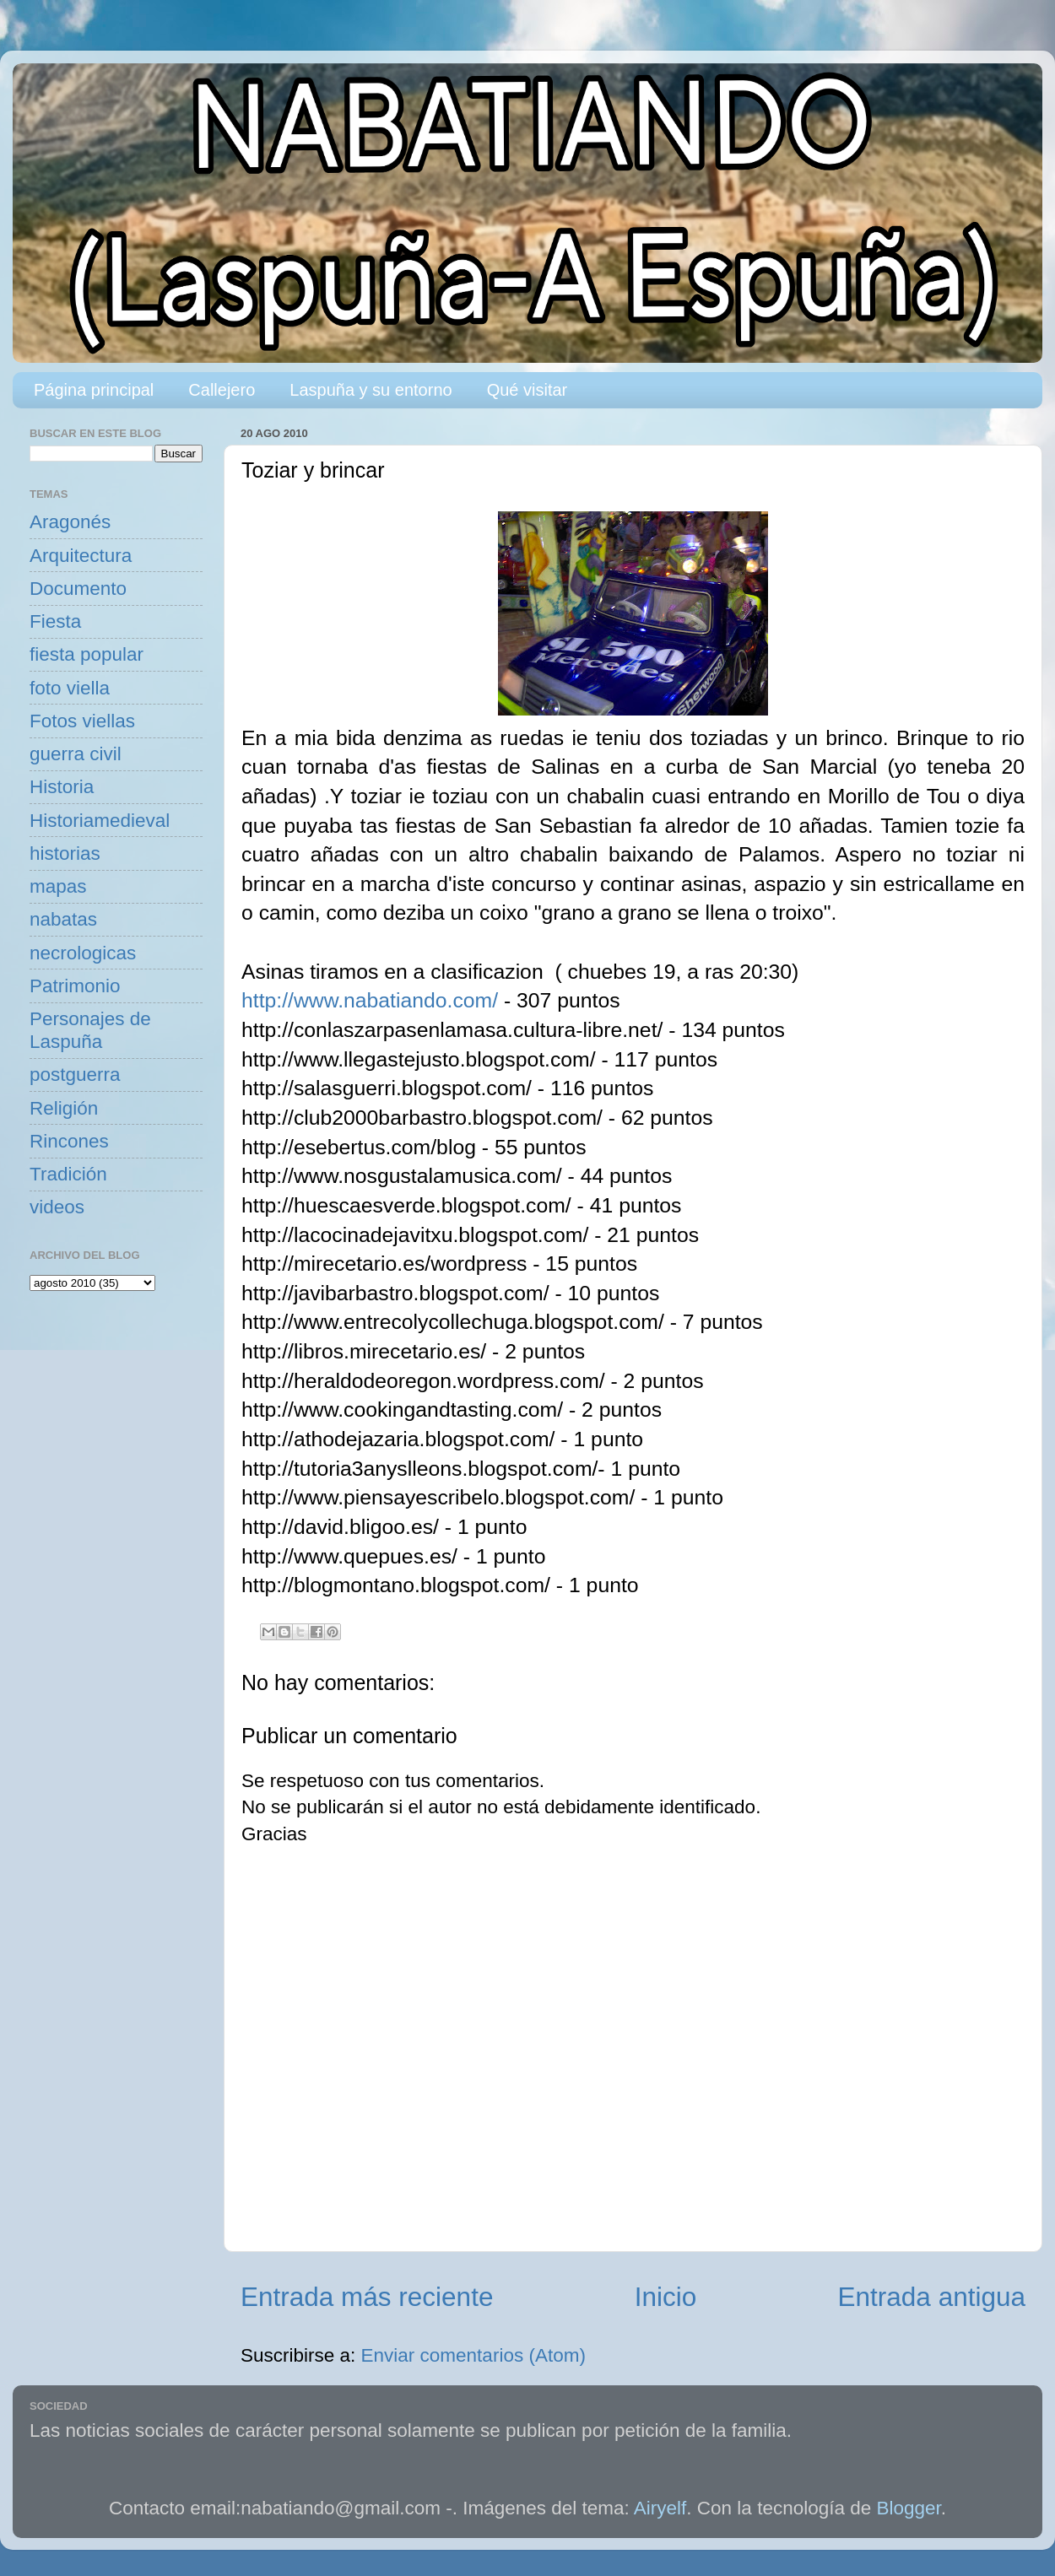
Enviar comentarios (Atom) (473, 2355)
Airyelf (660, 2508)
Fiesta (55, 621)
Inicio (666, 2297)
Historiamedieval (100, 820)
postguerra (75, 1074)
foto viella (70, 688)
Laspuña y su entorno (370, 390)
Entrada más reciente (367, 2297)
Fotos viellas (82, 721)
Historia (62, 786)
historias (65, 853)
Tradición (68, 1174)
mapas (58, 886)
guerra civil (76, 753)
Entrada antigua (931, 2297)
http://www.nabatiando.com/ (369, 1000)
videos (57, 1207)
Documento (78, 588)
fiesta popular (86, 654)
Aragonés (70, 521)
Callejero (221, 390)
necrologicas (83, 953)
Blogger (909, 2508)
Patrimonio (75, 985)
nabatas (63, 919)
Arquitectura (81, 555)
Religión (64, 1108)
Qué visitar (527, 390)
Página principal (94, 390)
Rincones (69, 1141)
